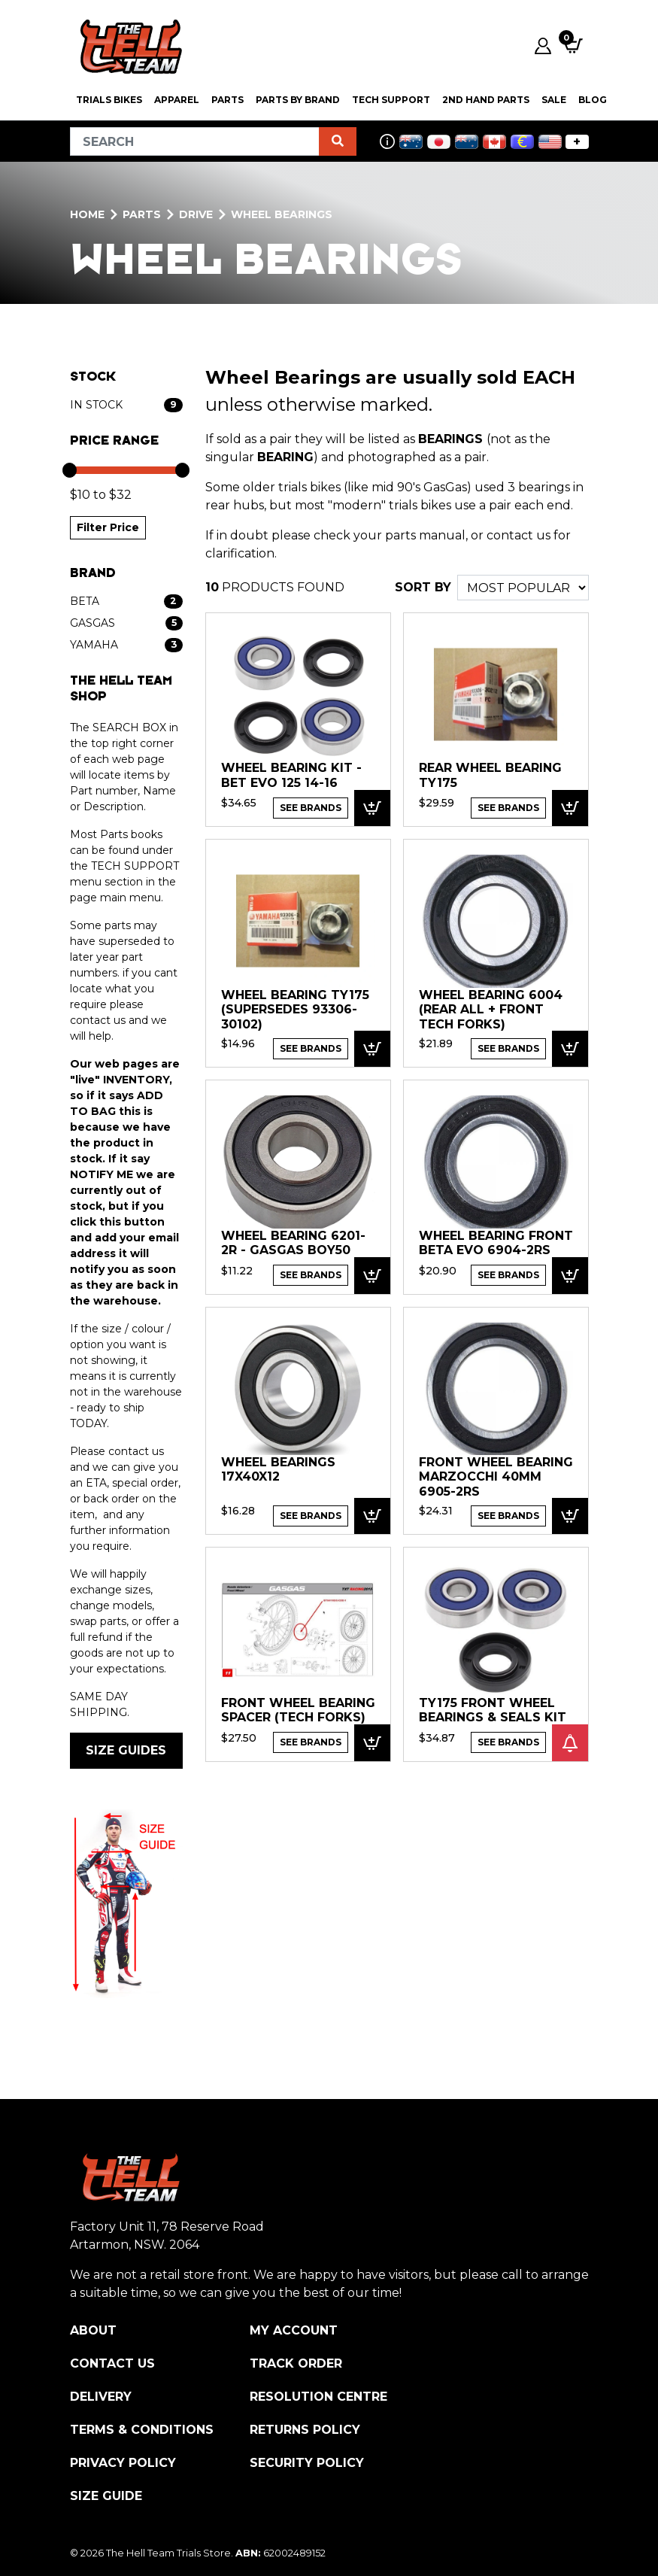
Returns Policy (305, 2430)
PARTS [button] (227, 99)
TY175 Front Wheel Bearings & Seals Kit (492, 1710)
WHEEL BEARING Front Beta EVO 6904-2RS (496, 1243)
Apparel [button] (176, 99)
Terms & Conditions (142, 2430)
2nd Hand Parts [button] (485, 99)
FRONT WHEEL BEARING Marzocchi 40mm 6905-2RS (496, 1477)
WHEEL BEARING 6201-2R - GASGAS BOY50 (293, 1243)
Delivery (101, 2396)
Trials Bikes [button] (109, 99)
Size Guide (106, 2496)
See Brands (310, 807)
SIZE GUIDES (126, 1750)
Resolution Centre (318, 2396)
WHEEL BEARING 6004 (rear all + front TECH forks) (490, 1009)
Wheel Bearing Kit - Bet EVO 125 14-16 (291, 775)
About (93, 2330)
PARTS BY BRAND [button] (298, 99)
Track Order (296, 2363)
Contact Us (112, 2363)
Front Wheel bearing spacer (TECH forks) (298, 1710)
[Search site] (337, 141)
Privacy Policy (123, 2463)
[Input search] (195, 141)
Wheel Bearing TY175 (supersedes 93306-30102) (295, 1009)
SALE (553, 99)
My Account (294, 2330)
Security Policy (307, 2463)
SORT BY (423, 587)
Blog (592, 99)
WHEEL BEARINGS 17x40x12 (278, 1469)
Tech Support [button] (391, 99)
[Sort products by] (523, 587)
